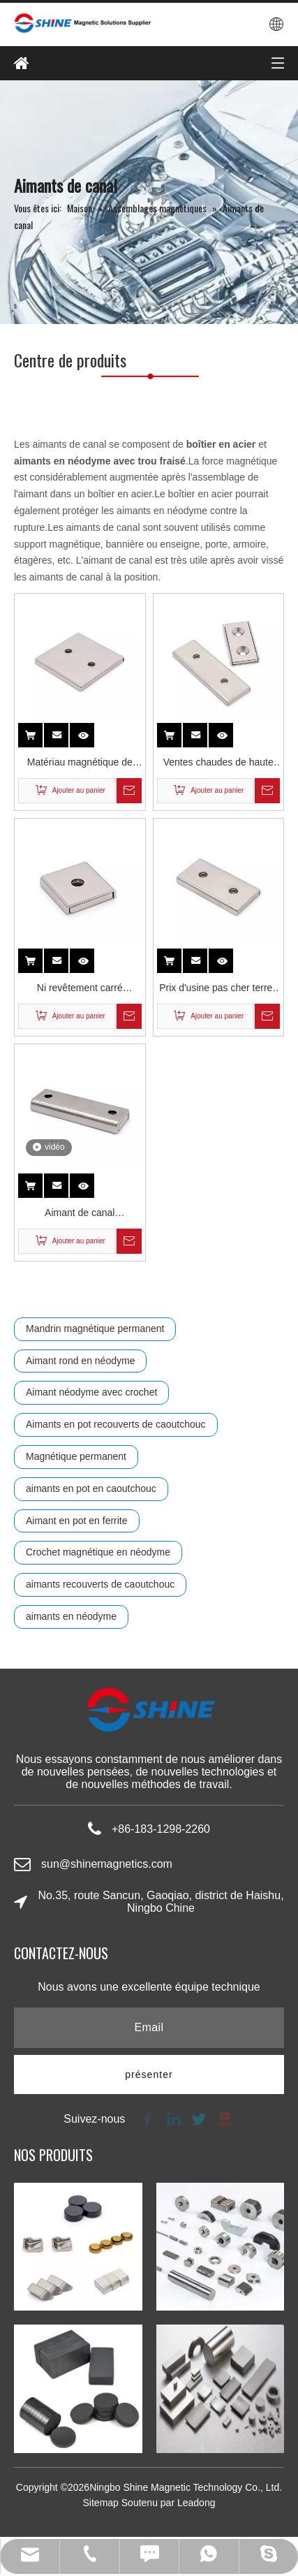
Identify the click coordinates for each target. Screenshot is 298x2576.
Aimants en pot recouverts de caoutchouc (116, 1424)
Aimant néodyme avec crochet (91, 1392)
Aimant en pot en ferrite (77, 1520)
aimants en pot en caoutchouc (91, 1488)
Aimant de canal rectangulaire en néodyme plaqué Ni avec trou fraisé (79, 1214)
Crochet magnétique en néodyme (98, 1552)
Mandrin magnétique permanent (95, 1328)
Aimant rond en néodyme (80, 1360)
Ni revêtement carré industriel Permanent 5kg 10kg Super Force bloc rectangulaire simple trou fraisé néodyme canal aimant (80, 989)
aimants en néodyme (71, 1616)
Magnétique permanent (76, 1456)
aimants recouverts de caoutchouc (100, 1584)
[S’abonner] (149, 2074)
